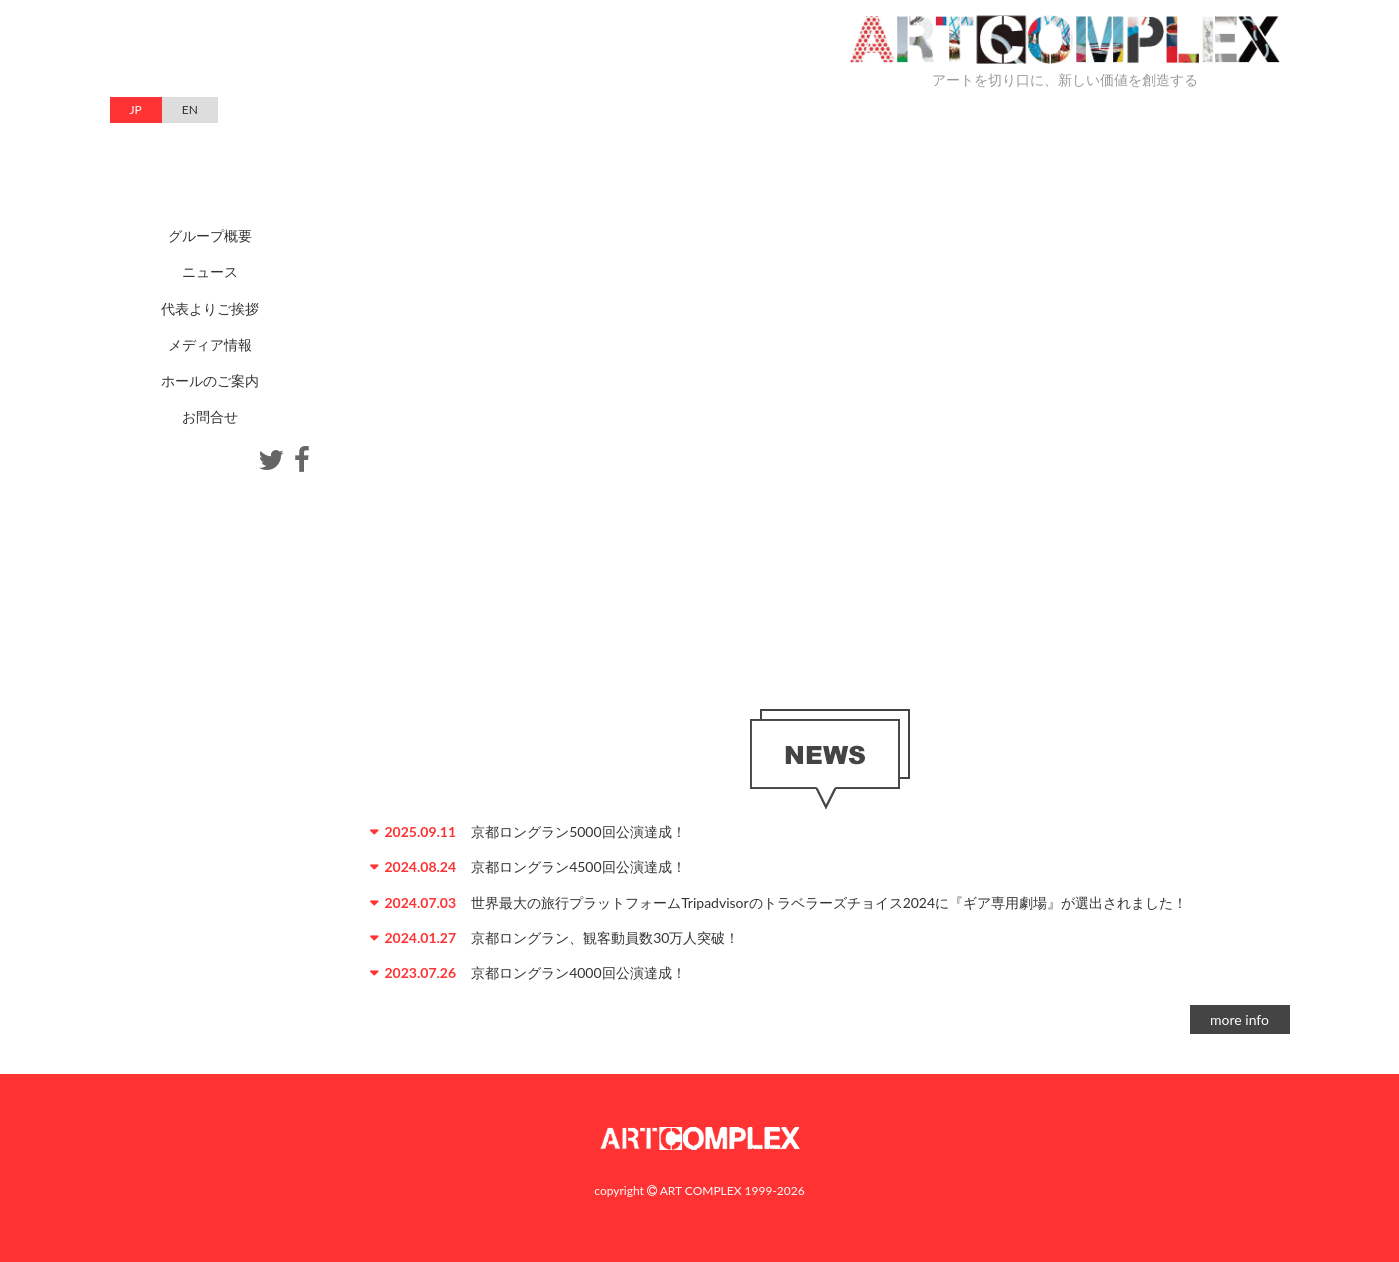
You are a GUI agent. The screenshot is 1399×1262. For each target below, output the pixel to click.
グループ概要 (210, 235)
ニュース (210, 271)
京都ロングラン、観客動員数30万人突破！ (605, 937)
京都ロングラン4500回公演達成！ (578, 866)
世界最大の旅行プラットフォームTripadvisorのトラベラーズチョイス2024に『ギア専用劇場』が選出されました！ (829, 902)
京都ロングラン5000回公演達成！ (578, 831)
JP (136, 109)
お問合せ (210, 416)
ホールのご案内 (210, 380)
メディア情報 (210, 344)
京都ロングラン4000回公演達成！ (578, 972)
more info (1239, 1019)
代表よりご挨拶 (210, 308)
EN (190, 109)
